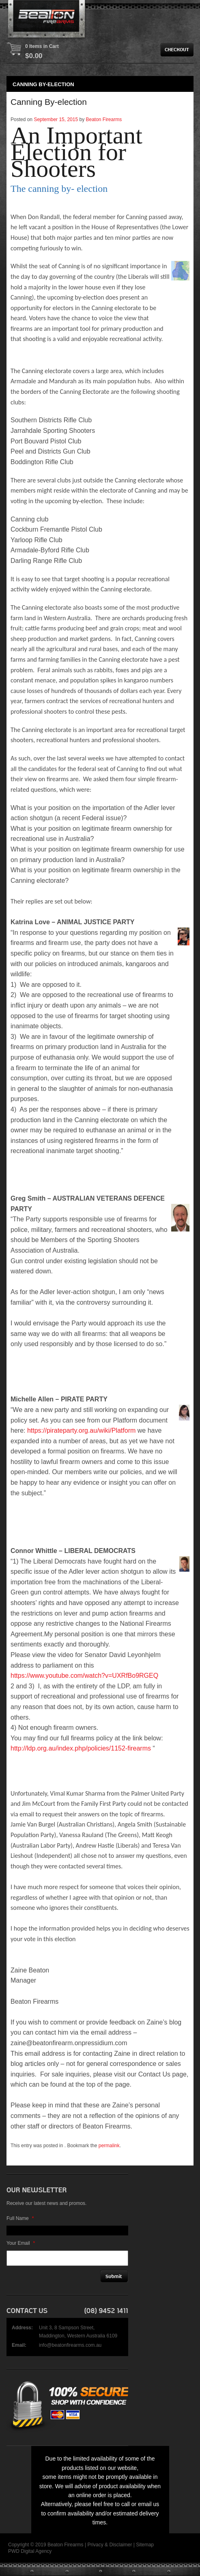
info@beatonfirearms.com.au (70, 2345)
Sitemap (145, 2545)
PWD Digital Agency (30, 2551)
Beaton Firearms (104, 119)
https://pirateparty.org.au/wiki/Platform (81, 1430)
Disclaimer (120, 2545)
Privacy (95, 2545)
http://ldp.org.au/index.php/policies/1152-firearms (81, 1748)
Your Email (20, 2243)
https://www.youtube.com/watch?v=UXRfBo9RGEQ (84, 1675)
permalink (109, 2145)
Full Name (20, 2218)
